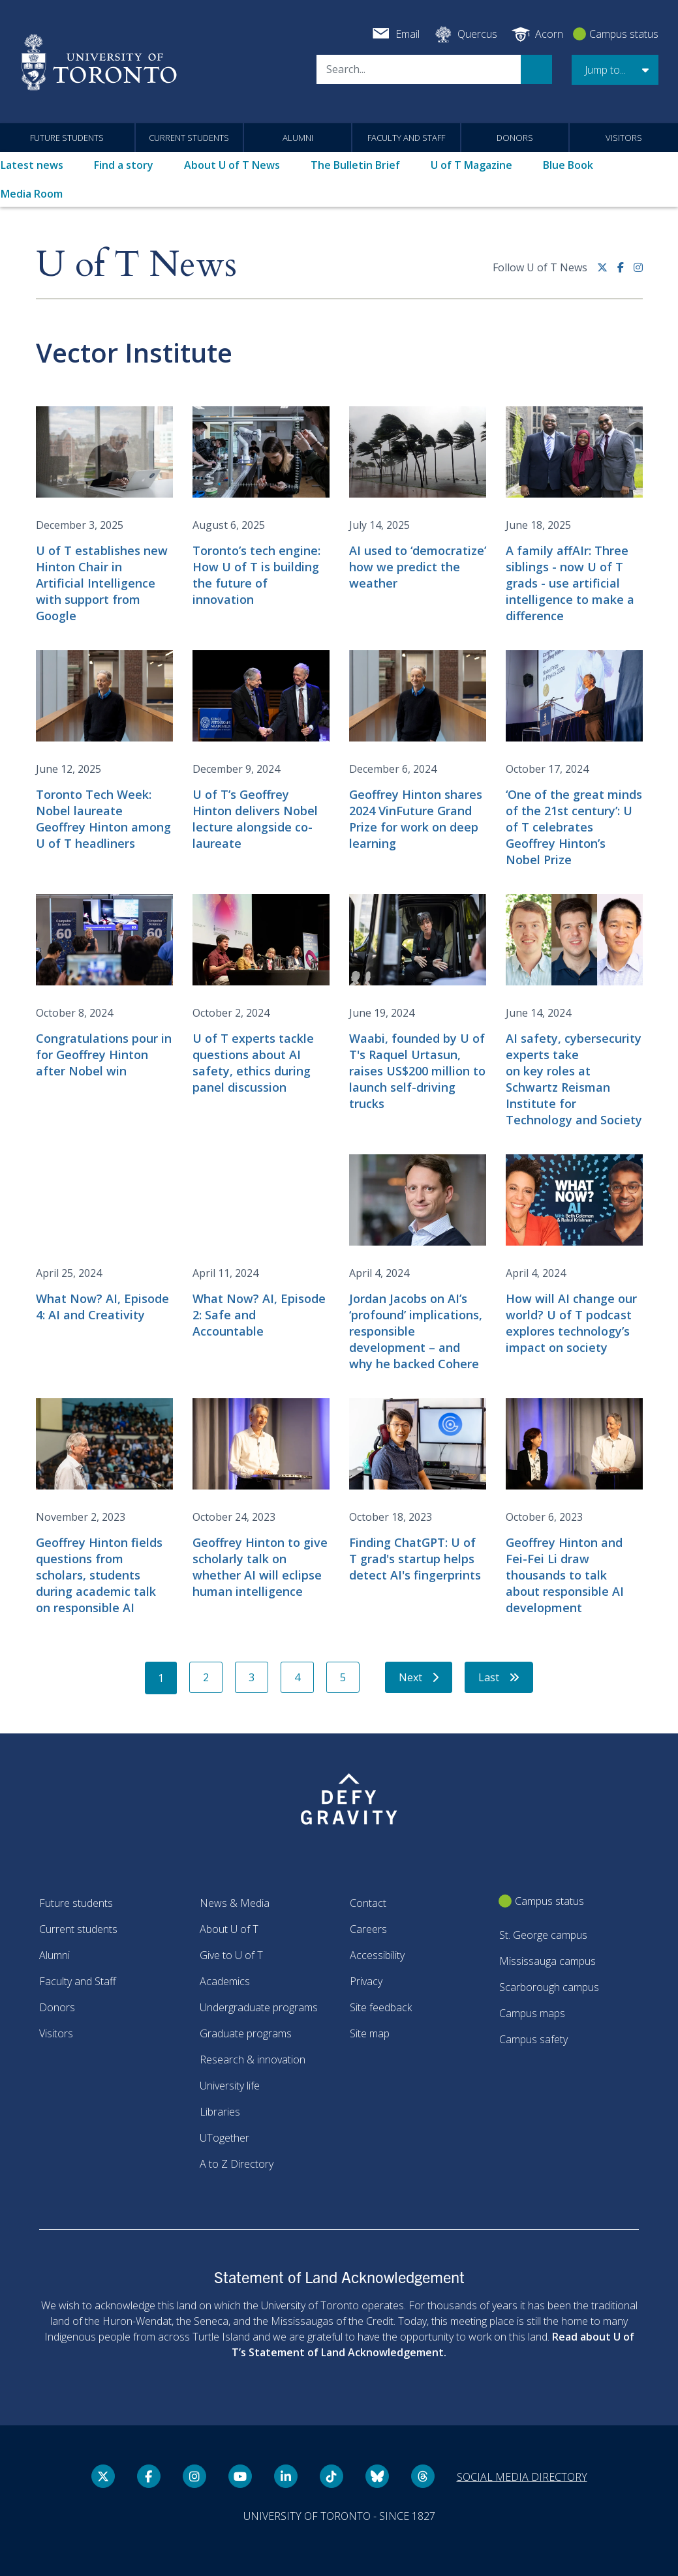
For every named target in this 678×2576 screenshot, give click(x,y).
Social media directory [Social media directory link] (522, 2477)
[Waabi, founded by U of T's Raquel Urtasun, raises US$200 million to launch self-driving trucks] (417, 1003)
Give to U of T (231, 1955)
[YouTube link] (240, 2476)
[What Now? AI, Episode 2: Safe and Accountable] (261, 1247)
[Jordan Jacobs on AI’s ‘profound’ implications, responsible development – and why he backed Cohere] (417, 1263)
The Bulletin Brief (355, 165)
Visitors (624, 137)
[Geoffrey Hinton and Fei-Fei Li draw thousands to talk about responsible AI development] (574, 1507)
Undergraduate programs (259, 2007)
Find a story (123, 165)
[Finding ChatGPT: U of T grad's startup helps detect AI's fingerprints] (417, 1490)
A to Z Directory (236, 2164)
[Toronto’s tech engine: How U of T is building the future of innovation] (261, 507)
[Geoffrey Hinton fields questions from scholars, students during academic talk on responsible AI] (104, 1507)
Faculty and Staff (406, 137)
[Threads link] (423, 2476)
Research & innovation (252, 2059)
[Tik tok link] (331, 2476)
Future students (67, 137)
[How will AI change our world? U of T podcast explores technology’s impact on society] (574, 1255)
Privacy (366, 1981)
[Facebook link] (625, 272)
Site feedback (381, 2007)
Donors (515, 137)
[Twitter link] (607, 272)
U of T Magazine (471, 165)
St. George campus (543, 1935)
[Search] (418, 69)
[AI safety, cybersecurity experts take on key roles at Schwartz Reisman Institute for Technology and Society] (574, 1011)
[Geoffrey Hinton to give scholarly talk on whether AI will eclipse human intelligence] (261, 1499)
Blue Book (568, 165)
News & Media (235, 1903)
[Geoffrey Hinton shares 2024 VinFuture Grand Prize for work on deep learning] (417, 751)
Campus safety (533, 2039)
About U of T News (232, 165)
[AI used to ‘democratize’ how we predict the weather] (417, 499)
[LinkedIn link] (286, 2476)
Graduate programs (246, 2033)
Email (407, 34)
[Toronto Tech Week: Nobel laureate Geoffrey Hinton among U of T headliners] (104, 751)
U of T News (136, 265)
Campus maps (532, 2013)
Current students (189, 137)
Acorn (549, 34)
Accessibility (377, 1955)
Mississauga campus (547, 1961)
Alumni (298, 137)
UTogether (224, 2138)
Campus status (623, 34)
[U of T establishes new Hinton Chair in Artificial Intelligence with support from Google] (104, 515)
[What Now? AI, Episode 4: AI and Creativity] (104, 1238)
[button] (615, 70)
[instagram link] (638, 272)
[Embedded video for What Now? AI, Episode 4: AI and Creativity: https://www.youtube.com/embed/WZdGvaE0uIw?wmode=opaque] (104, 1192)
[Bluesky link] (377, 2476)
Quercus (477, 34)
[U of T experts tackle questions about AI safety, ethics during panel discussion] (261, 995)
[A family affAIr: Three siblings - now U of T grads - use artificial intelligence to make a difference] (574, 515)
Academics (225, 1981)
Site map (370, 2033)
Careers (368, 1929)
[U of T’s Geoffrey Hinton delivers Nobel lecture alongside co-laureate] (261, 751)
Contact (368, 1903)
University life (230, 2085)
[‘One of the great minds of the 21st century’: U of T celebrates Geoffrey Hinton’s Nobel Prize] (574, 759)
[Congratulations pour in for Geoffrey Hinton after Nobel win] (104, 986)
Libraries (220, 2111)
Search (536, 69)
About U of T (229, 1929)
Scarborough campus (549, 1987)
